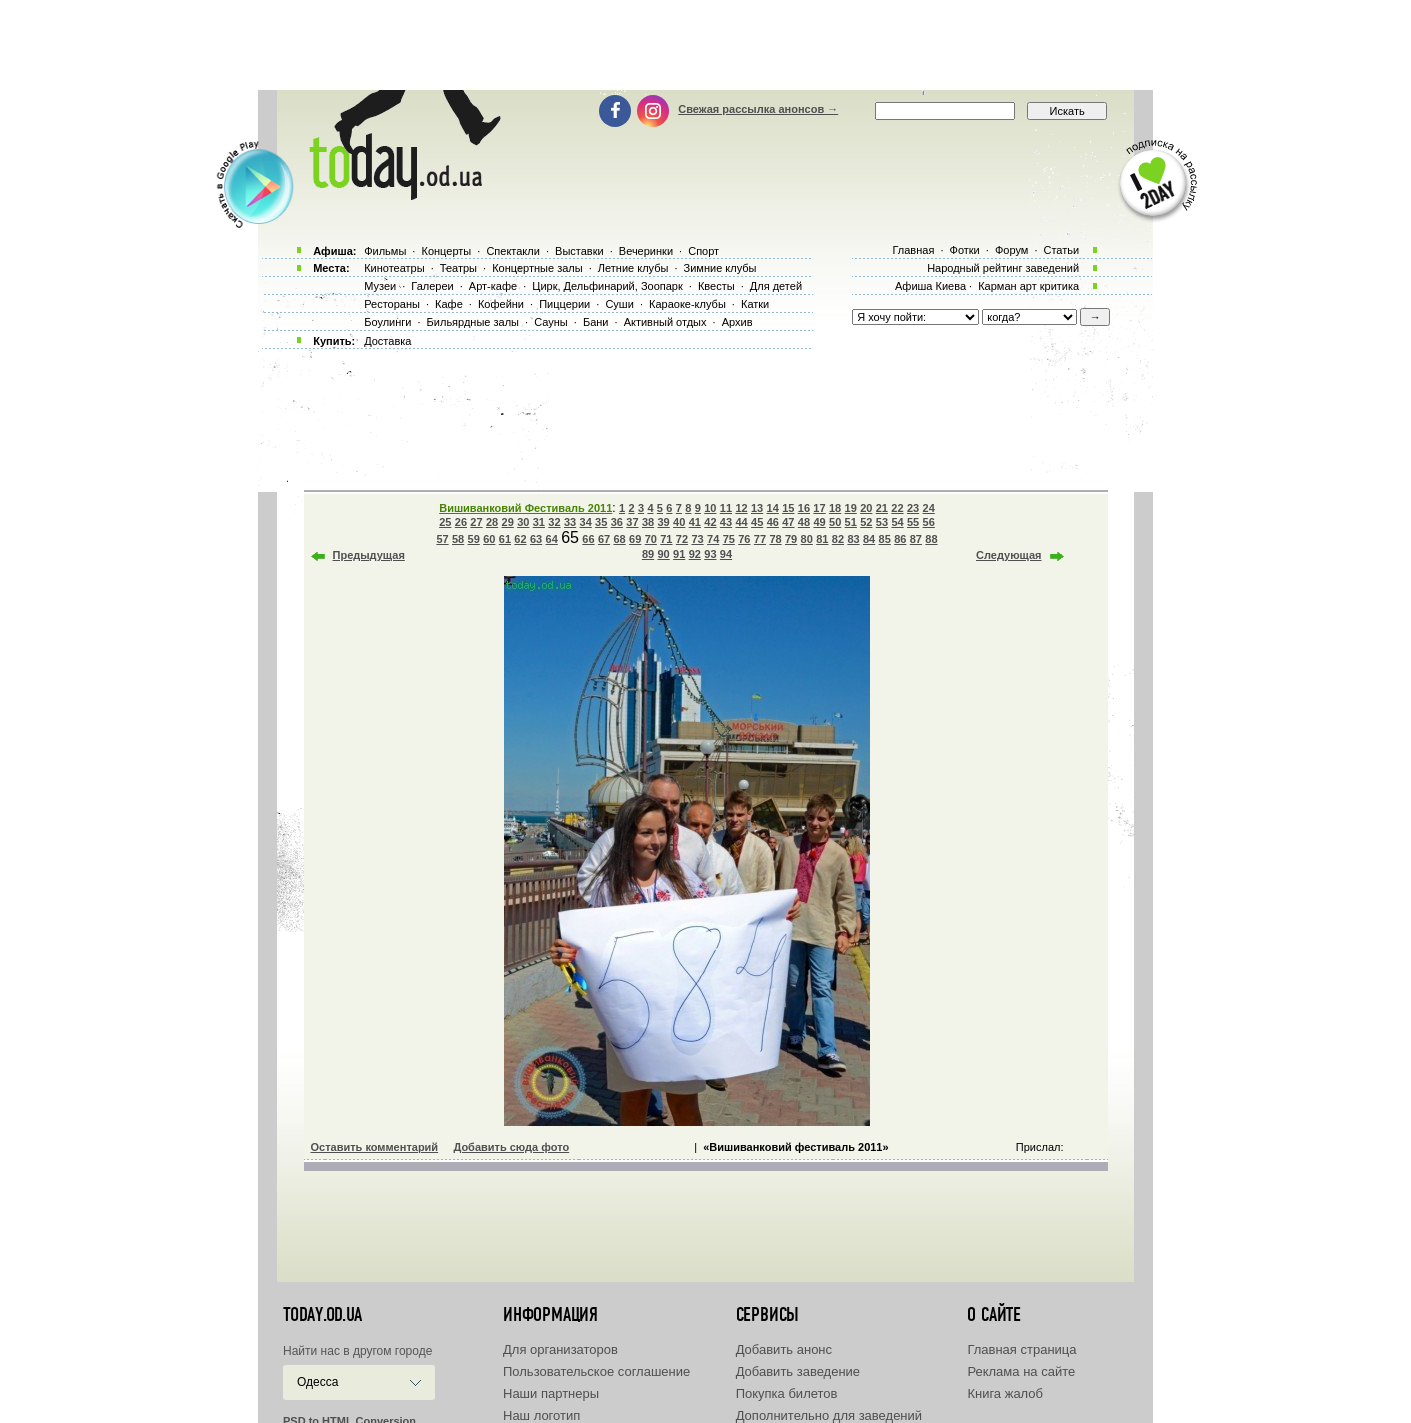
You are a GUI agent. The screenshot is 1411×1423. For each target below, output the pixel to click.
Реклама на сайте (1021, 1371)
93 (710, 554)
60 (489, 539)
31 (539, 522)
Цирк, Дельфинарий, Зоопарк (607, 286)
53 (882, 522)
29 (508, 522)
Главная (913, 250)
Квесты (716, 286)
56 (929, 522)
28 (492, 522)
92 (695, 554)
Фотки (965, 250)
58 (458, 539)
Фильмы (385, 251)
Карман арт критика (1028, 286)
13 (757, 508)
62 (520, 539)
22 (897, 508)
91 (679, 554)
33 (570, 522)
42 (710, 522)
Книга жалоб (1005, 1393)
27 (476, 522)
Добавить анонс (784, 1349)
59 (474, 539)
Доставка (387, 341)
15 (788, 508)
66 (588, 539)
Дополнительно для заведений (829, 1415)
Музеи (380, 286)
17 (819, 508)
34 (586, 522)
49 (819, 522)
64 (552, 539)
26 (461, 522)
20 (866, 508)
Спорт (703, 251)
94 (726, 554)
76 (744, 539)
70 (651, 539)
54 (897, 522)
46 (773, 522)
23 (913, 508)
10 (710, 508)
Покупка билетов (787, 1393)
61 (505, 539)
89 (648, 554)
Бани (596, 322)
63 (536, 539)
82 (838, 539)
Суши (619, 304)
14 (773, 508)
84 (869, 539)
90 (663, 554)
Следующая (1008, 555)
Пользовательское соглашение (596, 1371)
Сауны (551, 322)
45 (757, 522)
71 (666, 539)
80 (807, 539)
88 (931, 539)
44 (741, 522)
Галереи (432, 286)
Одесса (317, 1382)
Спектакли (513, 251)
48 (804, 522)
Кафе (449, 304)
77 (760, 539)
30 (523, 522)
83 (853, 539)
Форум (1011, 250)
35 (601, 522)
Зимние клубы (720, 268)
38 (648, 522)
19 (851, 508)
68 (619, 539)
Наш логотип (541, 1415)
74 (713, 539)
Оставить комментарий (375, 1147)
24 (929, 508)
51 (851, 522)
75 (729, 539)
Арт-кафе (493, 286)
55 (913, 522)
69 (635, 539)
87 (916, 539)
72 (682, 539)
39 (663, 522)
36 (617, 522)
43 (726, 522)
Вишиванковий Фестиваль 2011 (525, 508)
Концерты (446, 251)
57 (442, 539)
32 (554, 522)
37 (632, 522)
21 (882, 508)
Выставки (579, 251)
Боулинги (387, 322)
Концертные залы (537, 268)
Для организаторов (560, 1349)
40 (679, 522)
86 (900, 539)
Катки (755, 304)
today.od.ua (322, 1315)
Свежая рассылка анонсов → (758, 109)
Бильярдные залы (473, 322)
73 (697, 539)
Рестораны (392, 304)
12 (741, 508)
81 (822, 539)
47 (788, 522)
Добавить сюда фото (511, 1147)
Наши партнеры (551, 1393)
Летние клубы (633, 268)
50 (835, 522)
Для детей (776, 286)
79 (791, 539)
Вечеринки (646, 251)
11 (726, 508)
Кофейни (501, 304)
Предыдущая (369, 555)
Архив (737, 322)
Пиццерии (564, 304)
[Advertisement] (706, 45)
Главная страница (1021, 1349)
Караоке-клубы (687, 304)
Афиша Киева (930, 286)
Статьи (1062, 250)
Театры (458, 268)
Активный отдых (665, 322)
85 (885, 539)
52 (866, 522)
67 (604, 539)
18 (835, 508)
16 (804, 508)
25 (445, 522)
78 (775, 539)
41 (695, 522)
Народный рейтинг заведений (1003, 268)
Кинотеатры (394, 268)
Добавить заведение (798, 1371)
